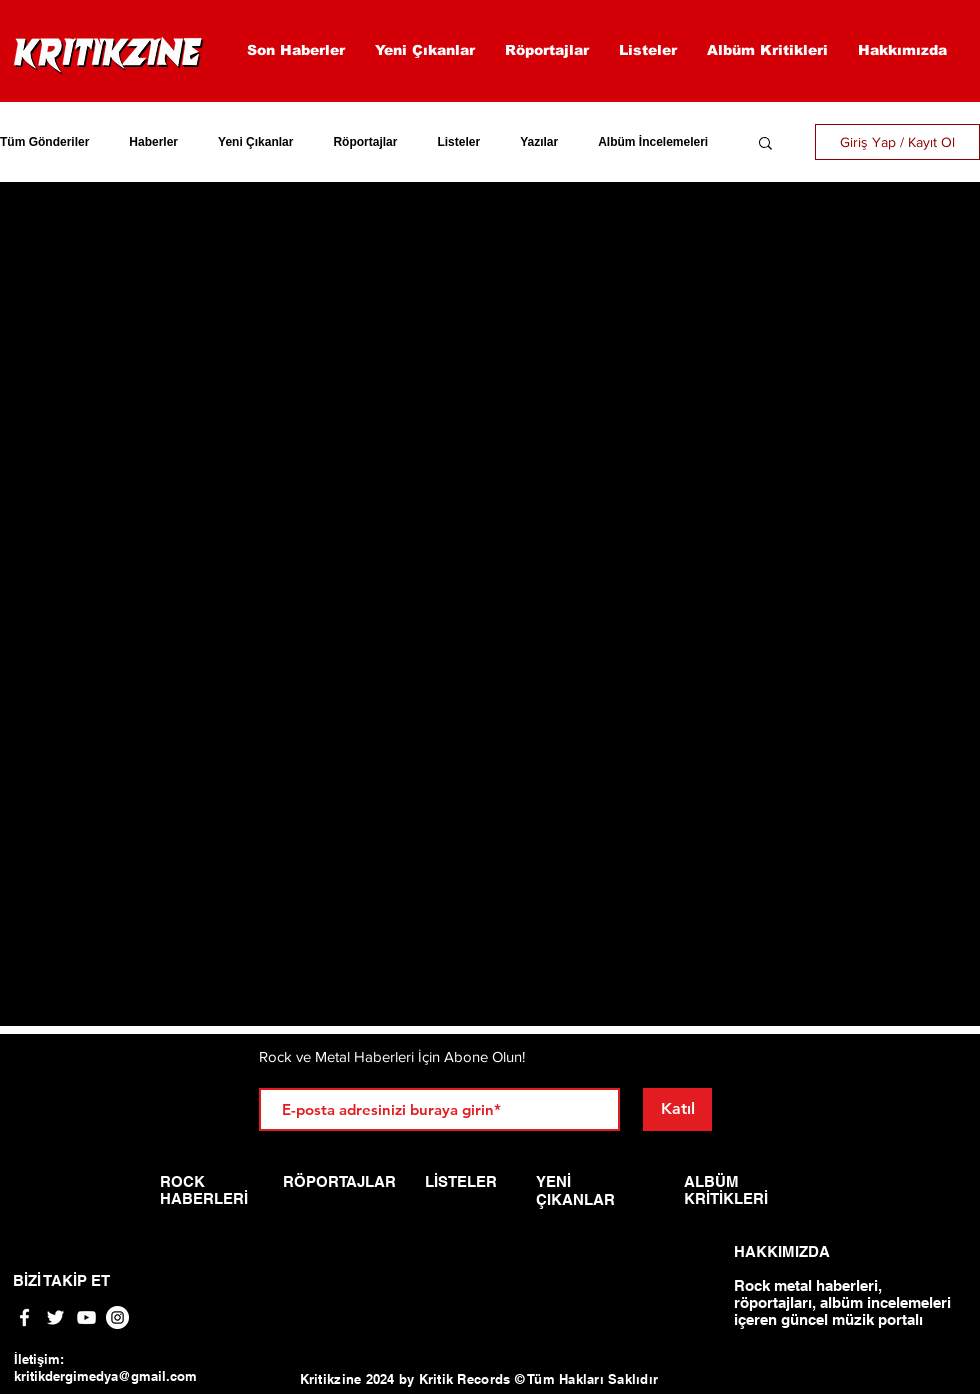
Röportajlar (365, 142)
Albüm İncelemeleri (653, 142)
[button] (765, 144)
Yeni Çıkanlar (255, 142)
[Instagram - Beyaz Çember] (117, 1317)
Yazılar (539, 142)
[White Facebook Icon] (24, 1317)
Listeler (458, 142)
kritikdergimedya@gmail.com (105, 1376)
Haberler (153, 142)
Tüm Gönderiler (44, 142)
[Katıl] (677, 1109)
